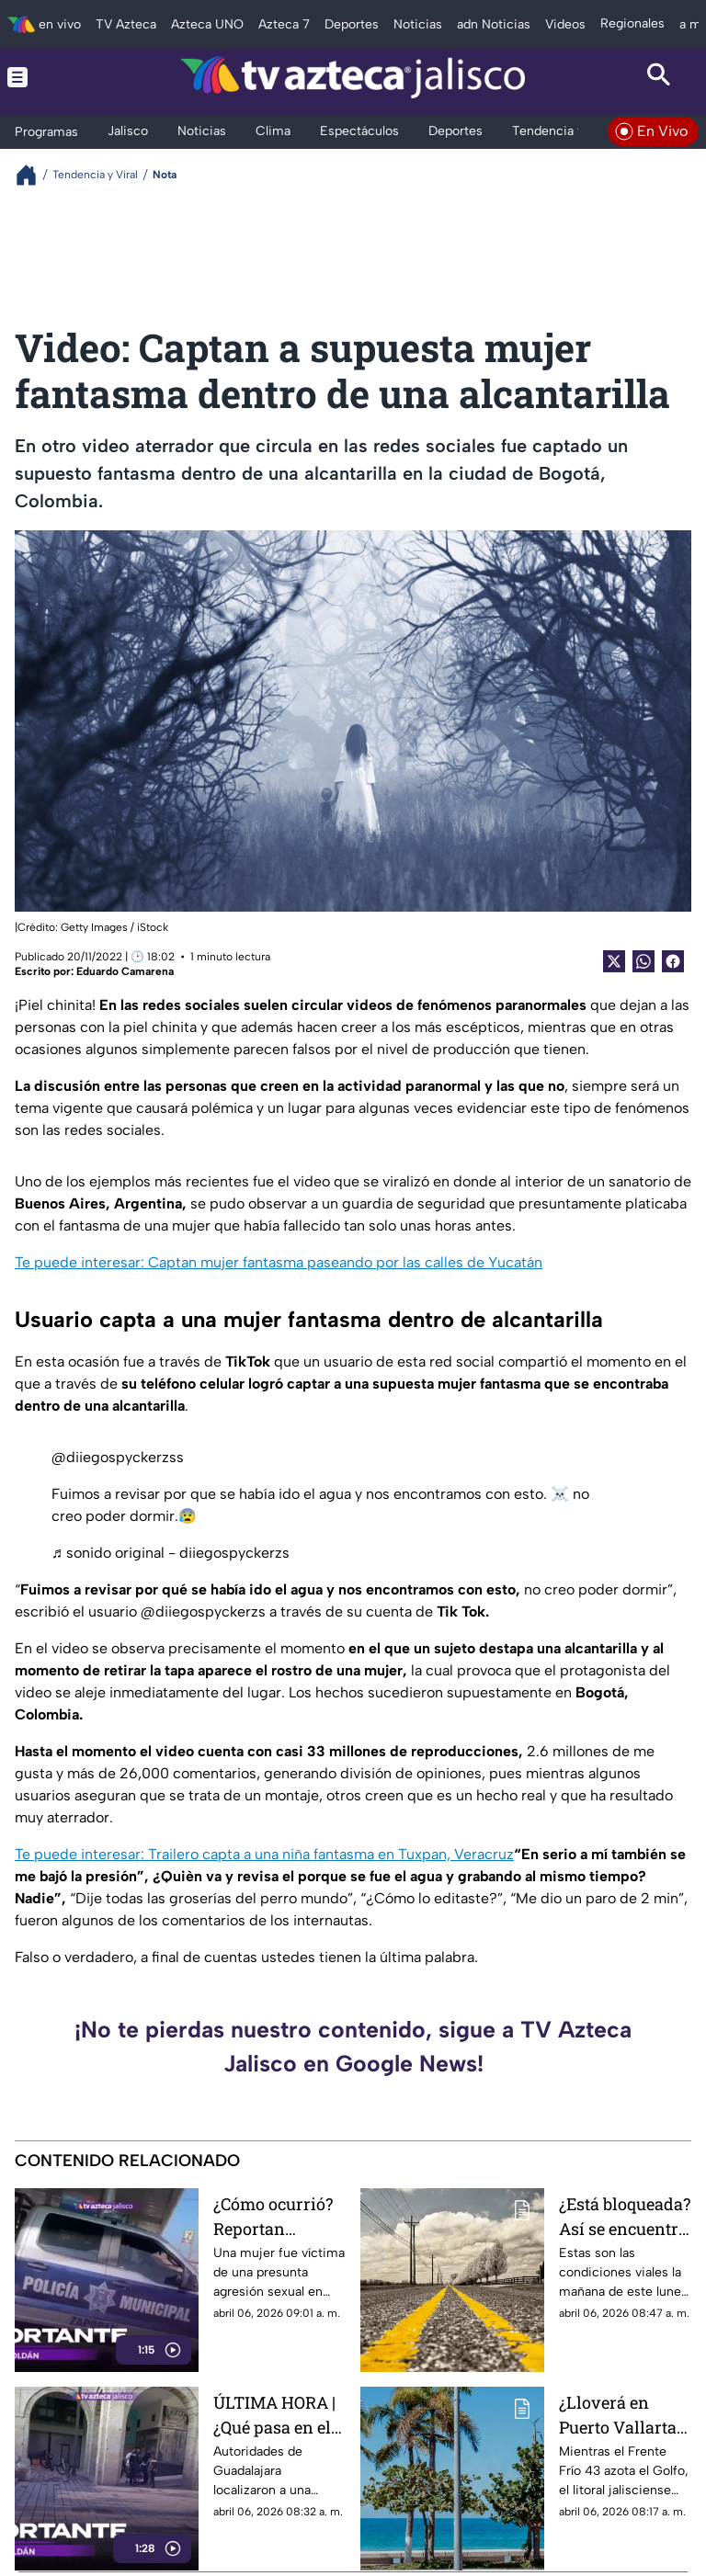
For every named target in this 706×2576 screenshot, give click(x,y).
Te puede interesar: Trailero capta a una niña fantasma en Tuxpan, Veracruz (264, 1854)
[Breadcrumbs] (33, 175)
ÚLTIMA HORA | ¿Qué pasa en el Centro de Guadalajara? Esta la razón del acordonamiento (277, 2414)
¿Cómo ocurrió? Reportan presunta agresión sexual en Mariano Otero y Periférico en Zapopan (274, 2216)
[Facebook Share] (673, 961)
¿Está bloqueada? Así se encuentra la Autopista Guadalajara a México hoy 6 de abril (624, 2216)
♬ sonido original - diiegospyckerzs (170, 1552)
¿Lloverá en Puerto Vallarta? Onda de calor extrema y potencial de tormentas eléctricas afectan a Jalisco (623, 2414)
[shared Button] (643, 961)
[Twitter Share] (614, 961)
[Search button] (659, 77)
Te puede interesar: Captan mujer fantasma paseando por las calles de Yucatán (278, 1262)
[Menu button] (47, 77)
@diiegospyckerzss (117, 1457)
